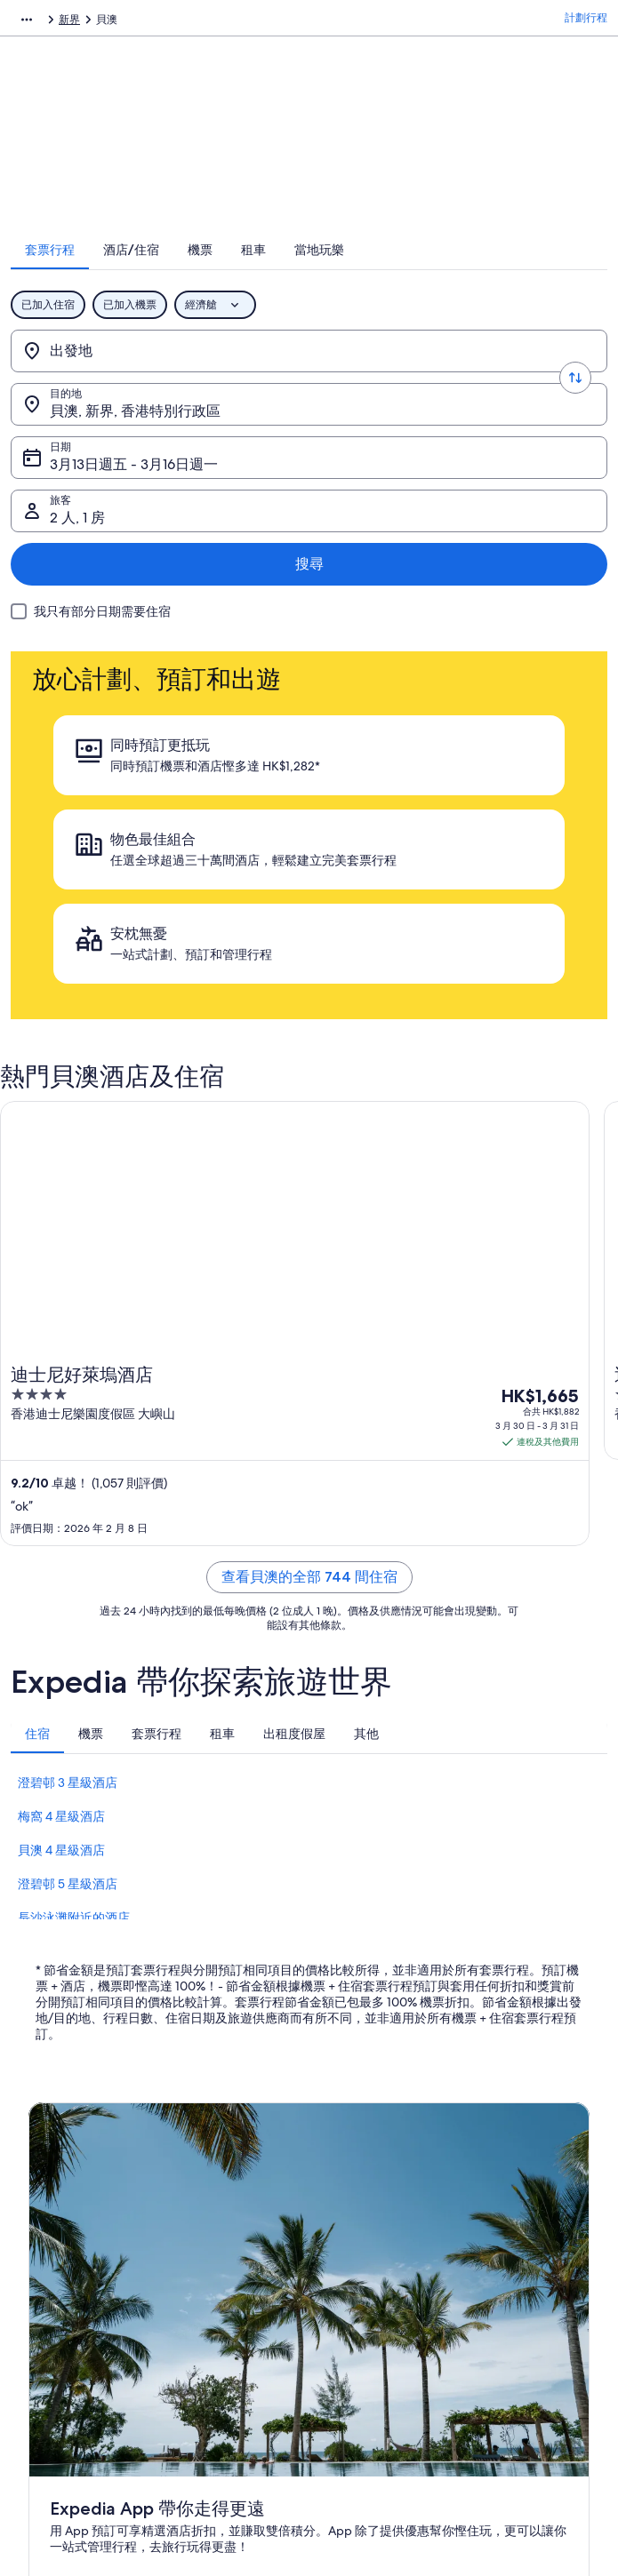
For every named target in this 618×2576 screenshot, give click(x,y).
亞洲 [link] (173, 22)
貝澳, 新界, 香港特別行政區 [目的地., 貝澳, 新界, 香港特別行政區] (441, 380)
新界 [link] (301, 22)
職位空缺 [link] (49, 2164)
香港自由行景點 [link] (214, 2135)
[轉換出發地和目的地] (309, 374)
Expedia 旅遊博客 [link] (219, 2334)
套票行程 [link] (125, 22)
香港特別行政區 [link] (237, 22)
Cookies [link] (344, 2164)
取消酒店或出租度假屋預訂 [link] (531, 2199)
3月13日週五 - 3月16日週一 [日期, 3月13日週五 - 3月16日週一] (155, 434)
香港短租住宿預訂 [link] (219, 2192)
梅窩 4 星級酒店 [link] (61, 1477)
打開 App (285, 1952)
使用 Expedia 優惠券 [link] (522, 2263)
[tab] (174, 272)
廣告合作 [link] (49, 2249)
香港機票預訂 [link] (209, 2249)
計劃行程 (586, 22)
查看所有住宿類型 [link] (219, 2306)
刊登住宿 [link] (49, 2192)
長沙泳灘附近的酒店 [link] (74, 1578)
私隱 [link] (336, 2135)
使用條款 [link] (346, 2192)
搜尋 (557, 427)
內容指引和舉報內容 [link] (373, 2277)
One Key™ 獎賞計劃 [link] (224, 2363)
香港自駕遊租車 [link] (214, 2277)
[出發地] (167, 374)
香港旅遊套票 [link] (209, 2220)
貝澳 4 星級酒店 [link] (61, 1511)
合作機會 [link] (49, 2220)
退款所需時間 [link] (505, 2235)
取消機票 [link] (494, 2164)
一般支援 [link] (494, 2135)
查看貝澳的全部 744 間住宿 (309, 1237)
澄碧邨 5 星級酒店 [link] (67, 1544)
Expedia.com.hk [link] (49, 22)
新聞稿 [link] (44, 2306)
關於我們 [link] (49, 2135)
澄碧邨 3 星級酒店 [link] (67, 1443)
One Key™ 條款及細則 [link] (377, 2220)
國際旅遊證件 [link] (505, 2292)
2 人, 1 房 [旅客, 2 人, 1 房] (403, 434)
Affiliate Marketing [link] (72, 2277)
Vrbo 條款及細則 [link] (365, 2249)
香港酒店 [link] (198, 2164)
